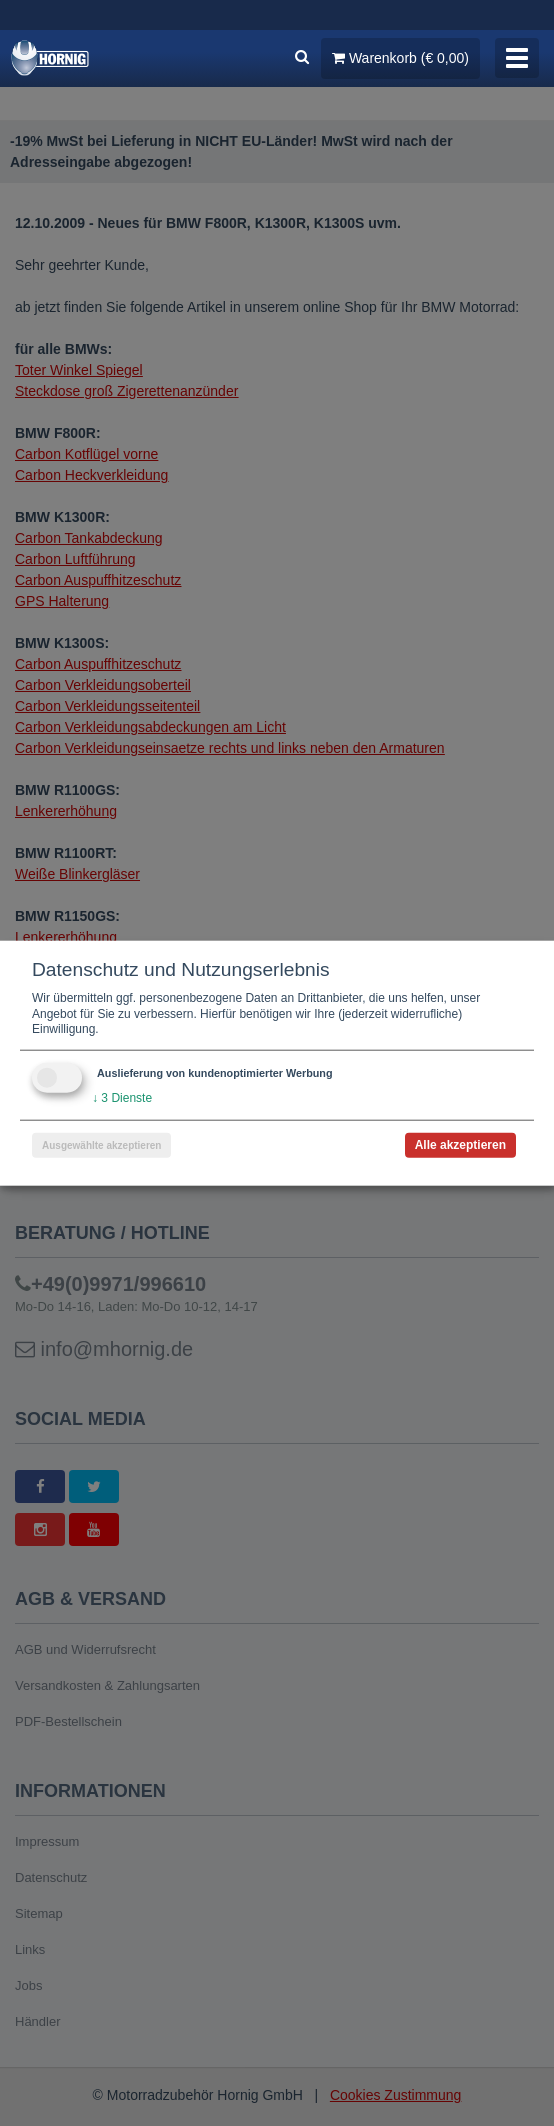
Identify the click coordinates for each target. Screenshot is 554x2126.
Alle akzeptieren (460, 1144)
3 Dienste (122, 1098)
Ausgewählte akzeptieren (101, 1144)
